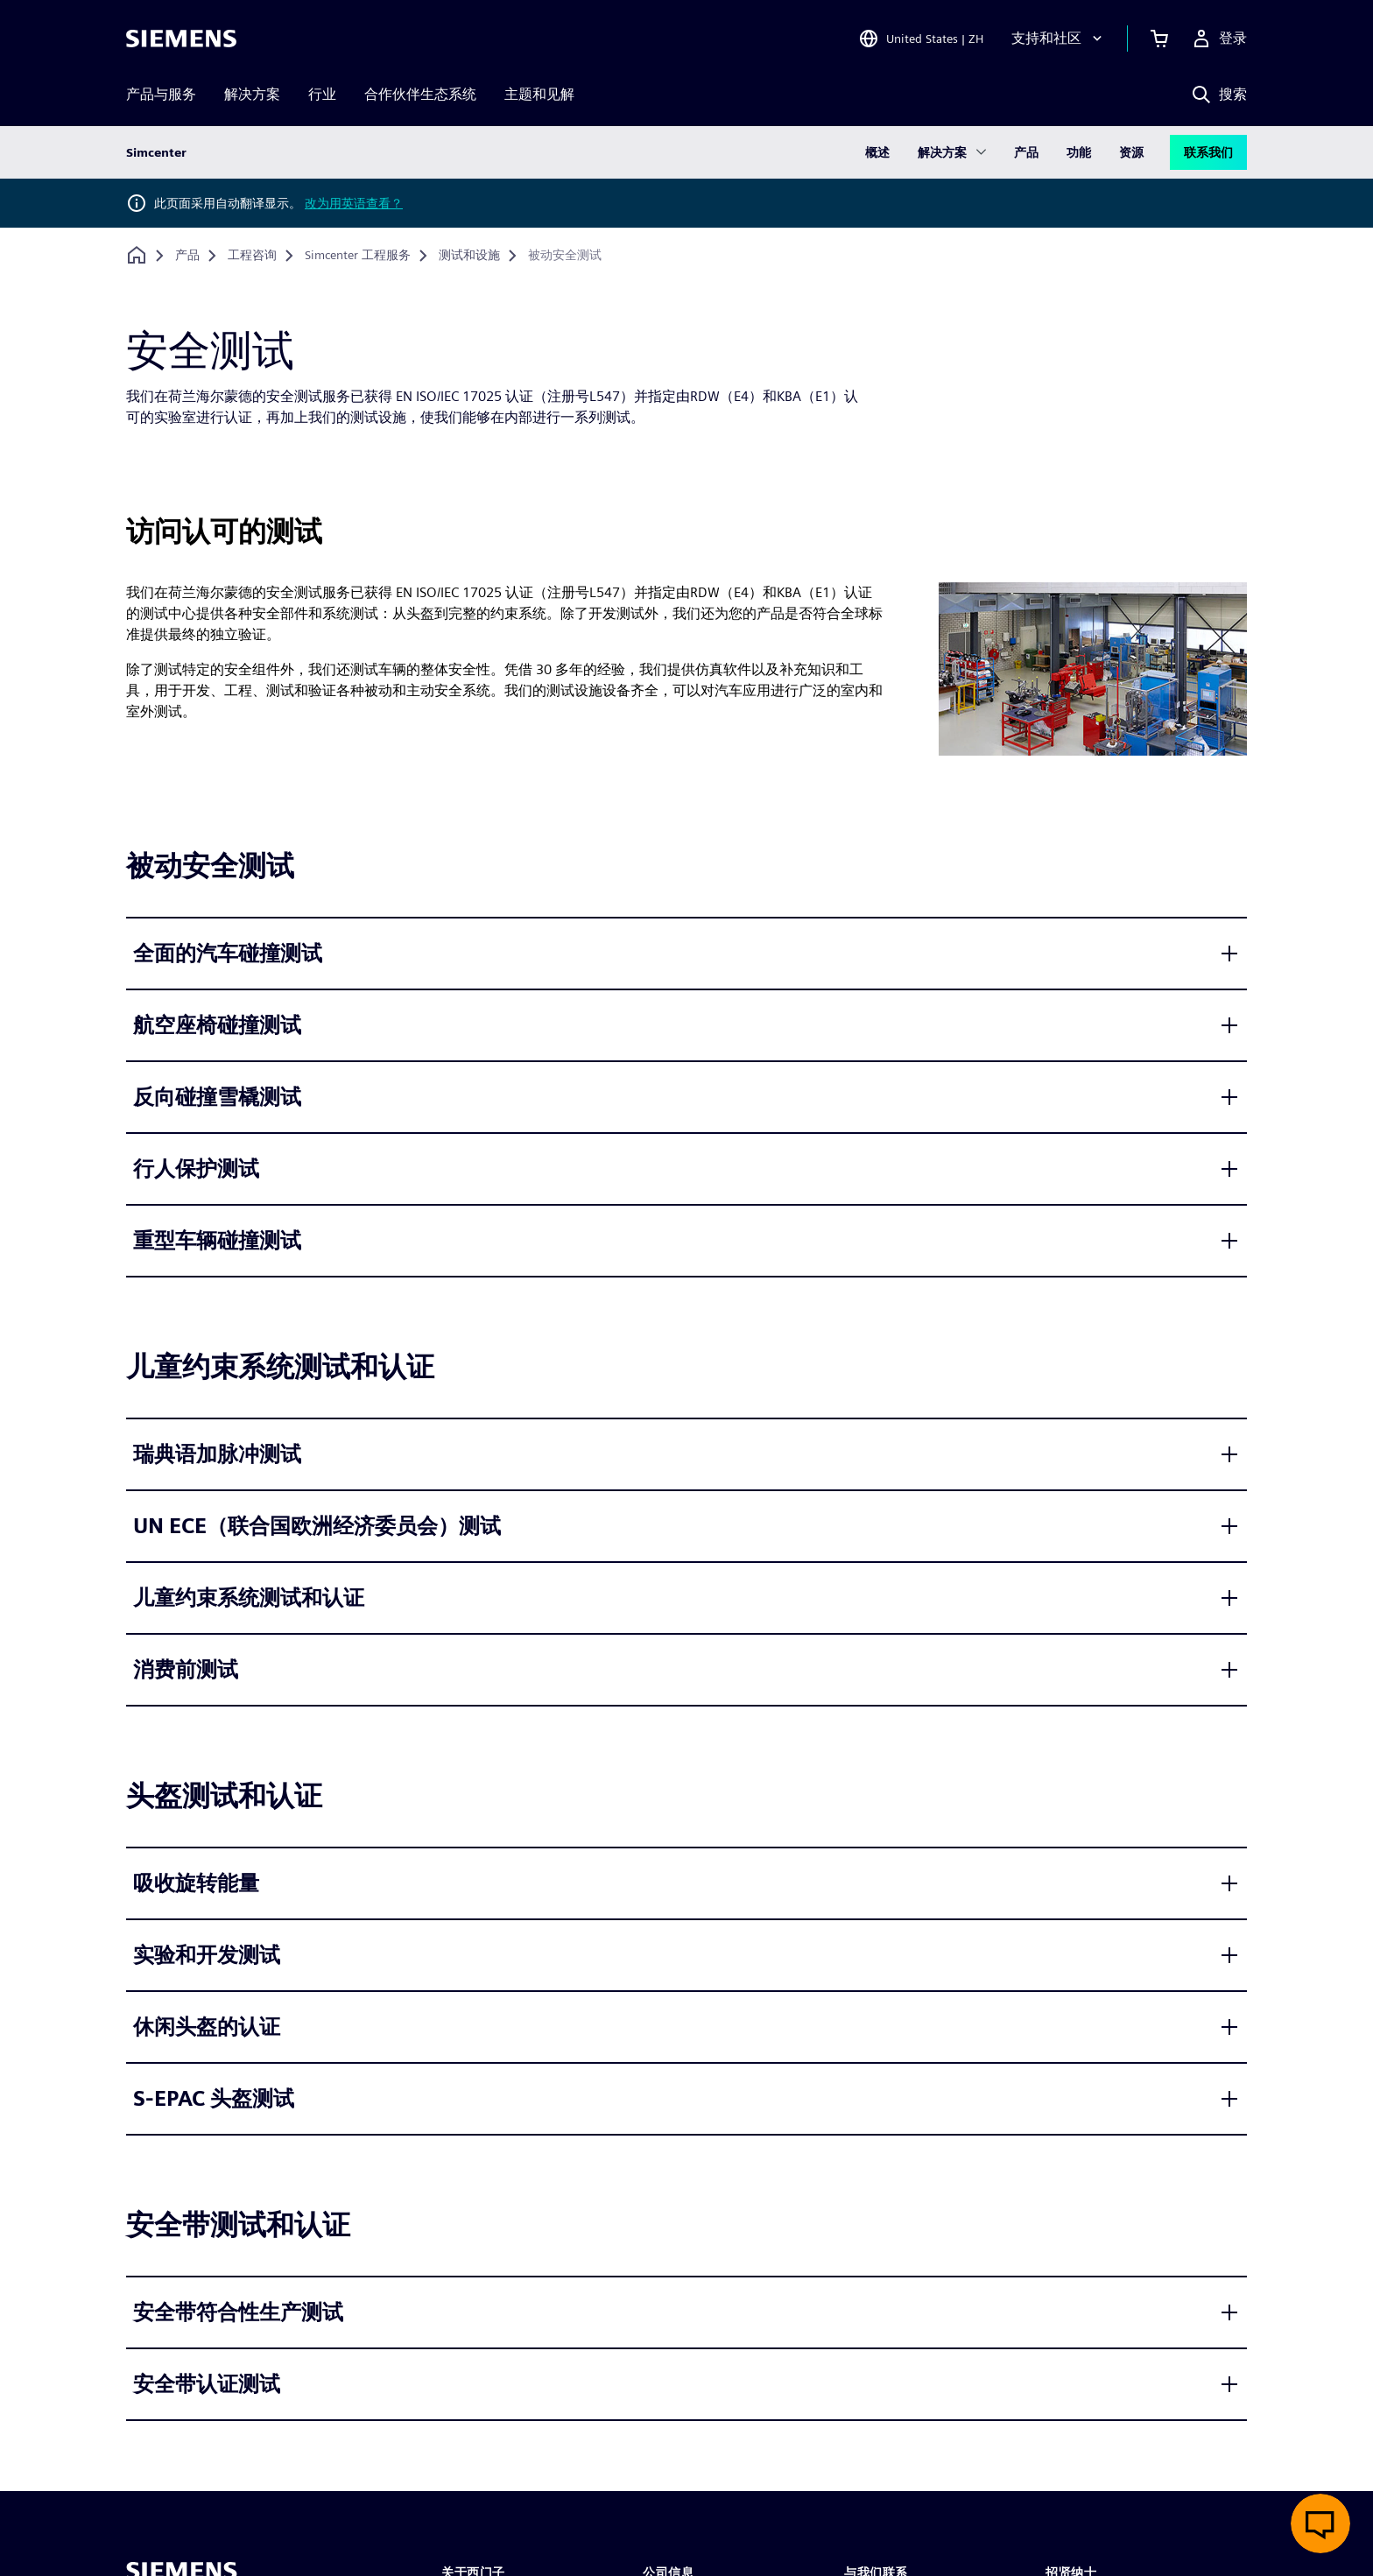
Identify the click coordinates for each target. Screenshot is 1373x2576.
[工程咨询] (252, 255)
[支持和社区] (1058, 38)
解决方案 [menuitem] (252, 94)
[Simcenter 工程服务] (358, 255)
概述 (877, 152)
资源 (1131, 152)
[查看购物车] (1159, 38)
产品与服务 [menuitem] (161, 94)
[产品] (187, 255)
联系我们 (1208, 152)
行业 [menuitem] (322, 94)
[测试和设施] (469, 255)
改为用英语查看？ (354, 203)
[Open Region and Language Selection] (920, 38)
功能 (1079, 152)
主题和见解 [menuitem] (539, 94)
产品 (1026, 152)
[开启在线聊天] (1320, 2523)
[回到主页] (136, 255)
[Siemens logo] (181, 38)
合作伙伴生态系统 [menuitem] (420, 94)
